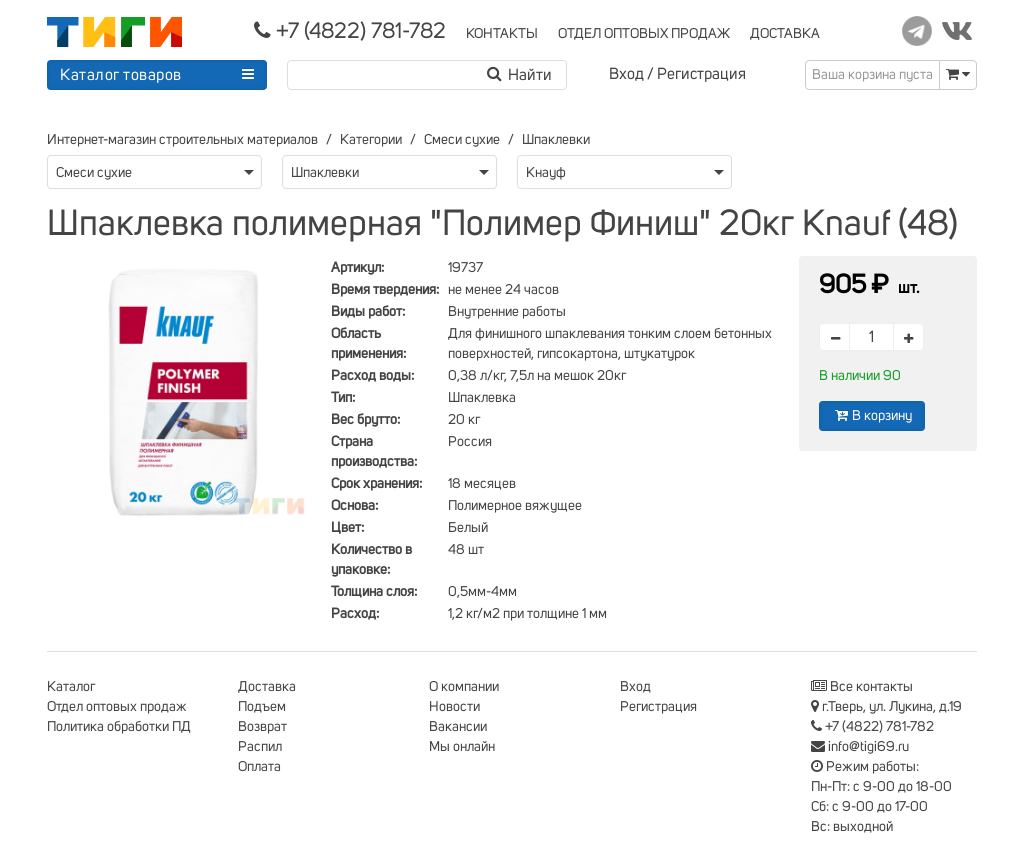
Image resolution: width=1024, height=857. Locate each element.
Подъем (262, 707)
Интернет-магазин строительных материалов (182, 140)
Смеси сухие (462, 140)
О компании (464, 687)
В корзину (872, 415)
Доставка (267, 687)
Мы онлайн (462, 747)
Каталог (71, 687)
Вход (626, 74)
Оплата (259, 767)
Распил (260, 747)
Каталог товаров (121, 75)
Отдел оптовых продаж (117, 707)
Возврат (262, 727)
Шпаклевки (556, 140)
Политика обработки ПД (119, 727)
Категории (371, 140)
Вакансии (458, 727)
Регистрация (701, 74)
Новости (454, 707)
